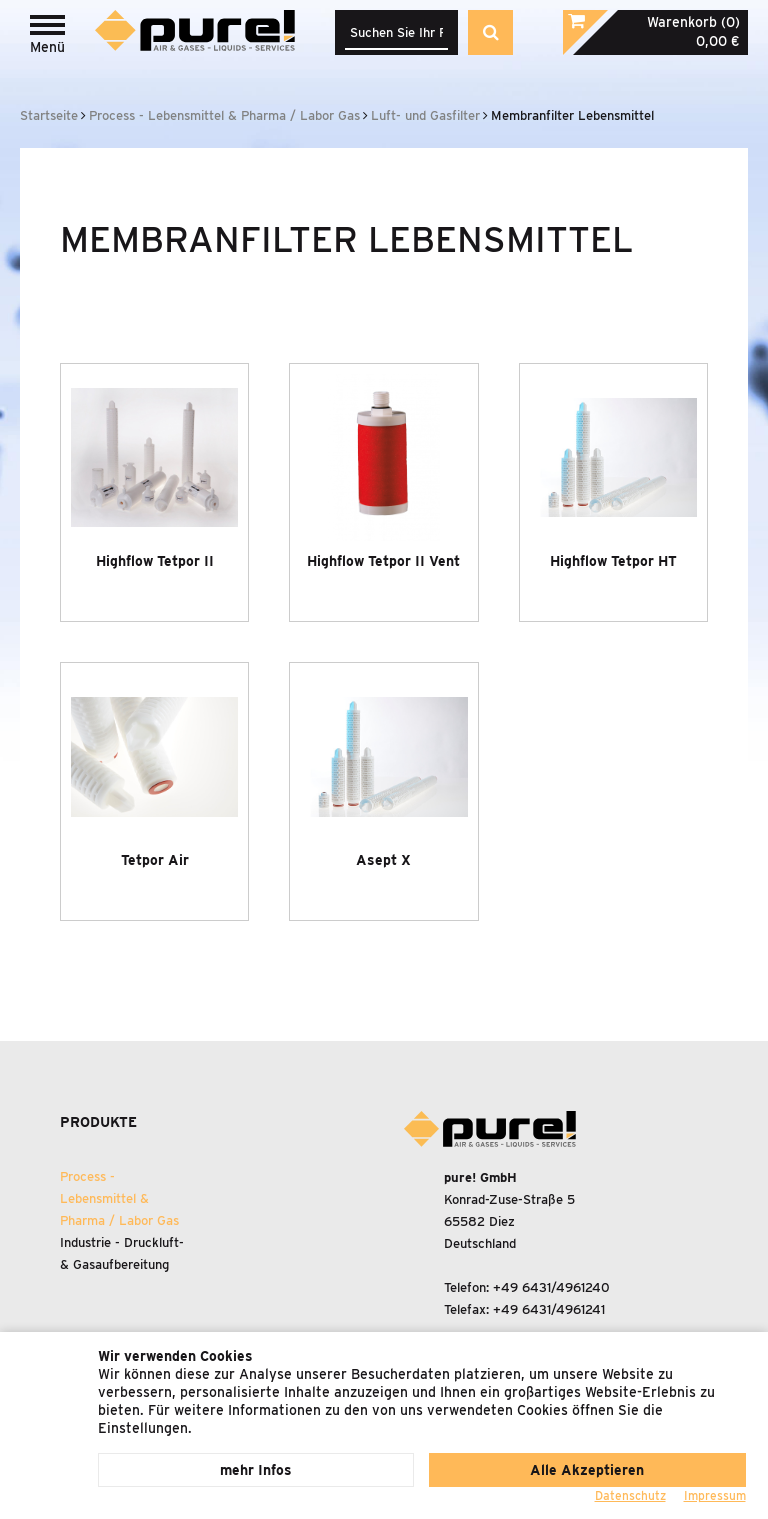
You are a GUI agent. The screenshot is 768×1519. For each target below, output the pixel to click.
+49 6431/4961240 (551, 1287)
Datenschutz (630, 1495)
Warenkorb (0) (693, 22)
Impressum (715, 1495)
